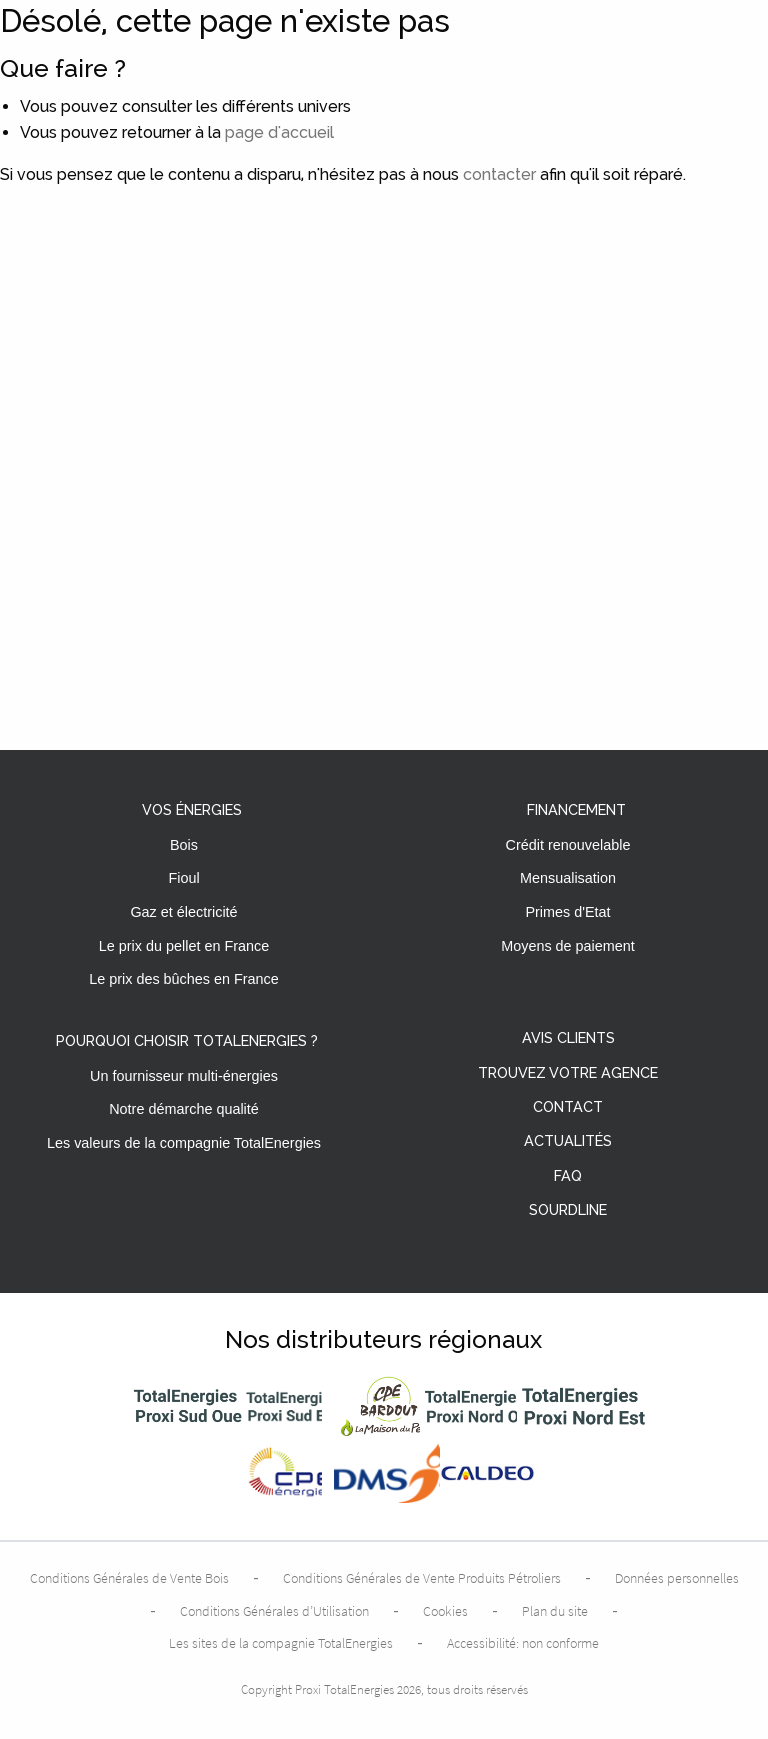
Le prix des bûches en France (184, 979)
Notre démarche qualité (184, 1109)
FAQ (568, 1176)
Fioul (183, 878)
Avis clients (568, 1038)
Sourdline (568, 1210)
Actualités (568, 1141)
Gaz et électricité (183, 912)
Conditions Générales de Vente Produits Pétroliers (422, 1578)
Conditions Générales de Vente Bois (129, 1578)
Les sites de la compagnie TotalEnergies (281, 1643)
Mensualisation (568, 878)
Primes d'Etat (567, 912)
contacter (499, 174)
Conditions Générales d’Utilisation (274, 1611)
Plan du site (555, 1611)
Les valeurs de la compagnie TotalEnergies (184, 1143)
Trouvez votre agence (568, 1073)
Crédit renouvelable (568, 845)
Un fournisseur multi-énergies (184, 1076)
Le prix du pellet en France (184, 946)
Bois (184, 845)
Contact (568, 1107)
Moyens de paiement (568, 946)
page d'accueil (279, 132)
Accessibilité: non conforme (523, 1643)
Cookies (445, 1611)
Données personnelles (677, 1578)
